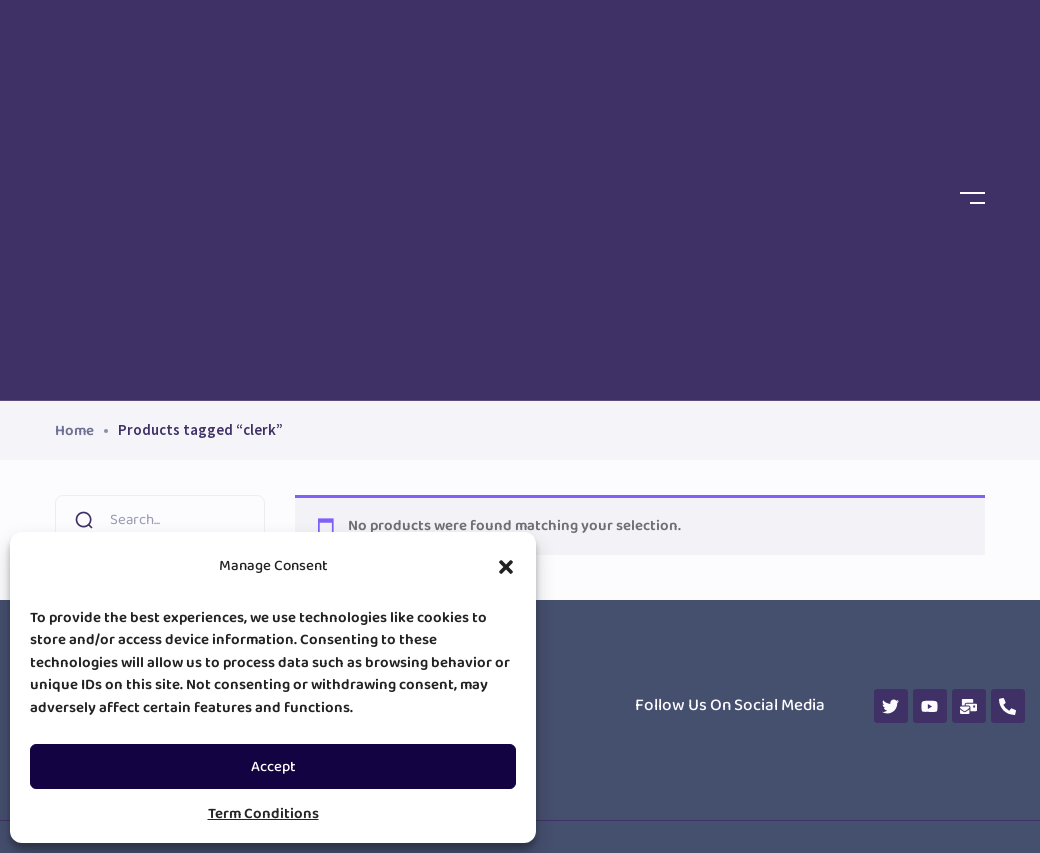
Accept (273, 767)
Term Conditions (263, 814)
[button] (506, 567)
